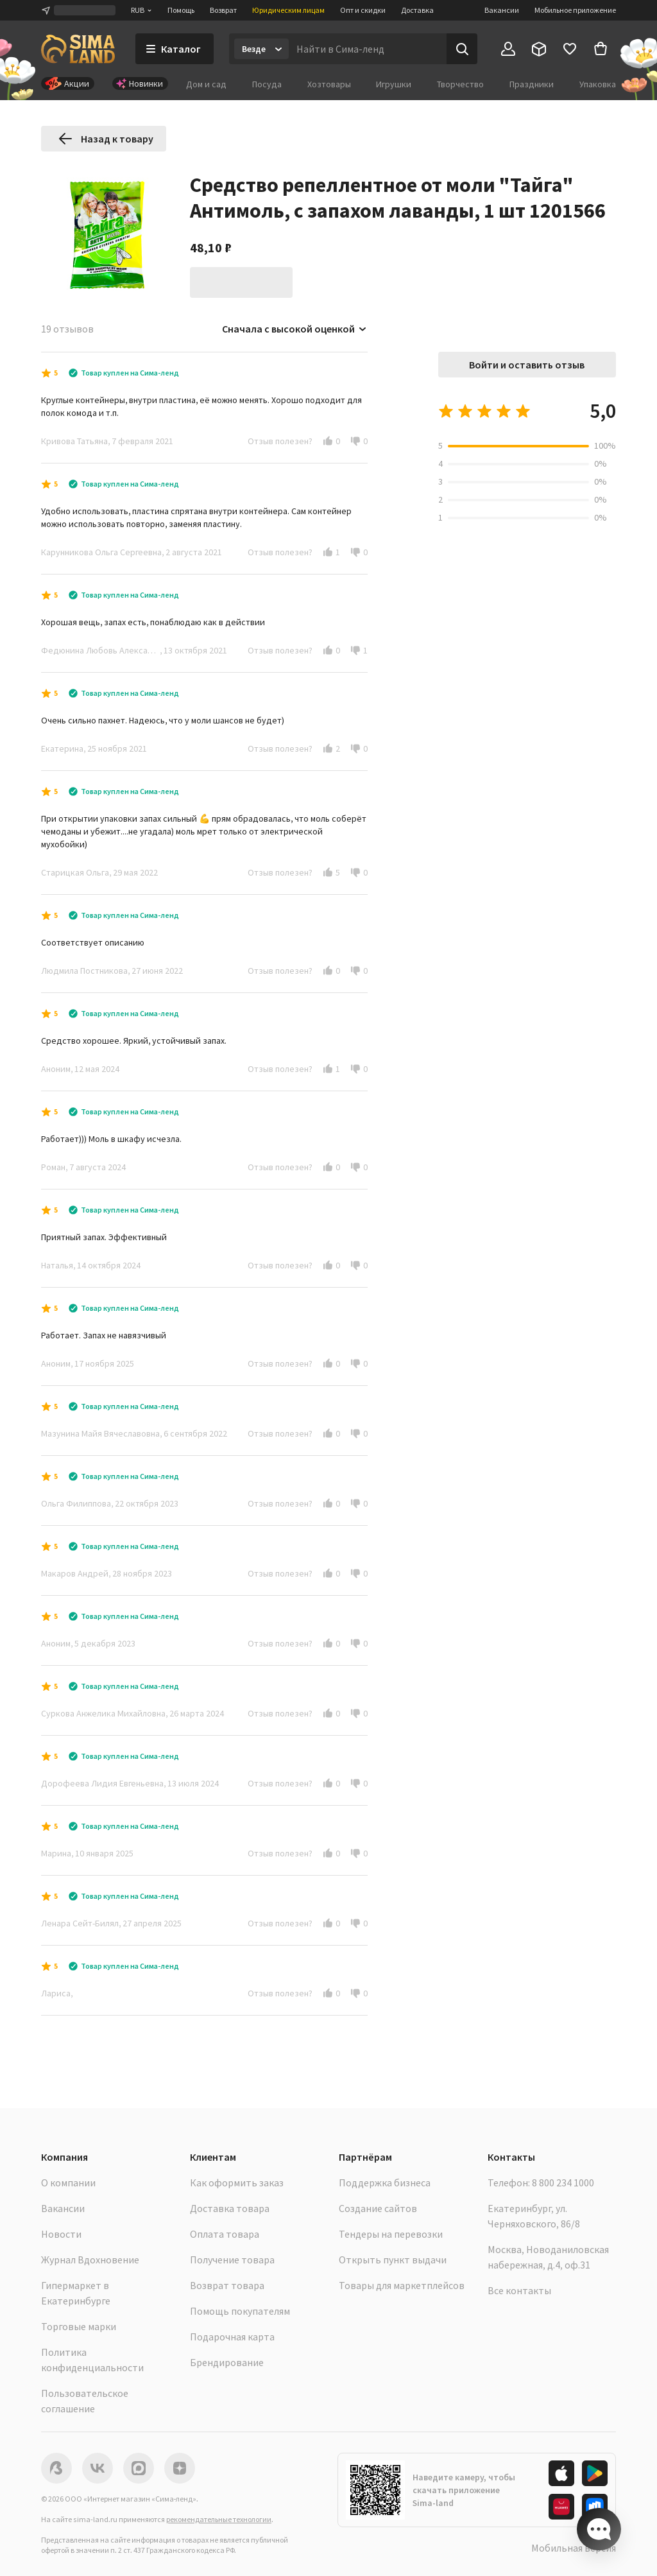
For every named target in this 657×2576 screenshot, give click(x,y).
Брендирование (227, 2362)
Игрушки (393, 84)
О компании (68, 2182)
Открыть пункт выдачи (393, 2259)
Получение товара (232, 2259)
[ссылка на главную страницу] (78, 49)
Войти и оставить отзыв (526, 364)
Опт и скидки (363, 10)
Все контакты (519, 2290)
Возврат (223, 10)
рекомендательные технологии (218, 2519)
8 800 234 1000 (563, 2182)
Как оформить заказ (237, 2182)
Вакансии (501, 10)
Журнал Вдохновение (90, 2259)
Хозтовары (329, 84)
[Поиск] (462, 48)
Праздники (531, 84)
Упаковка (597, 84)
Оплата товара (224, 2233)
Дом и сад (206, 84)
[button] (328, 441)
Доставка (417, 10)
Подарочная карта (232, 2336)
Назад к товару (105, 138)
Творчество (460, 84)
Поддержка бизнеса (385, 2182)
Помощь (180, 10)
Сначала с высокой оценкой (295, 328)
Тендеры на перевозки (391, 2233)
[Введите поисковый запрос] (368, 48)
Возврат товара (227, 2285)
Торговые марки (78, 2326)
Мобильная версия (573, 2547)
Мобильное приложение (575, 10)
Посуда (267, 84)
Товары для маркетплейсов (402, 2285)
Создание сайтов (378, 2208)
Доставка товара (229, 2208)
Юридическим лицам (288, 10)
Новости (61, 2233)
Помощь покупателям (240, 2310)
